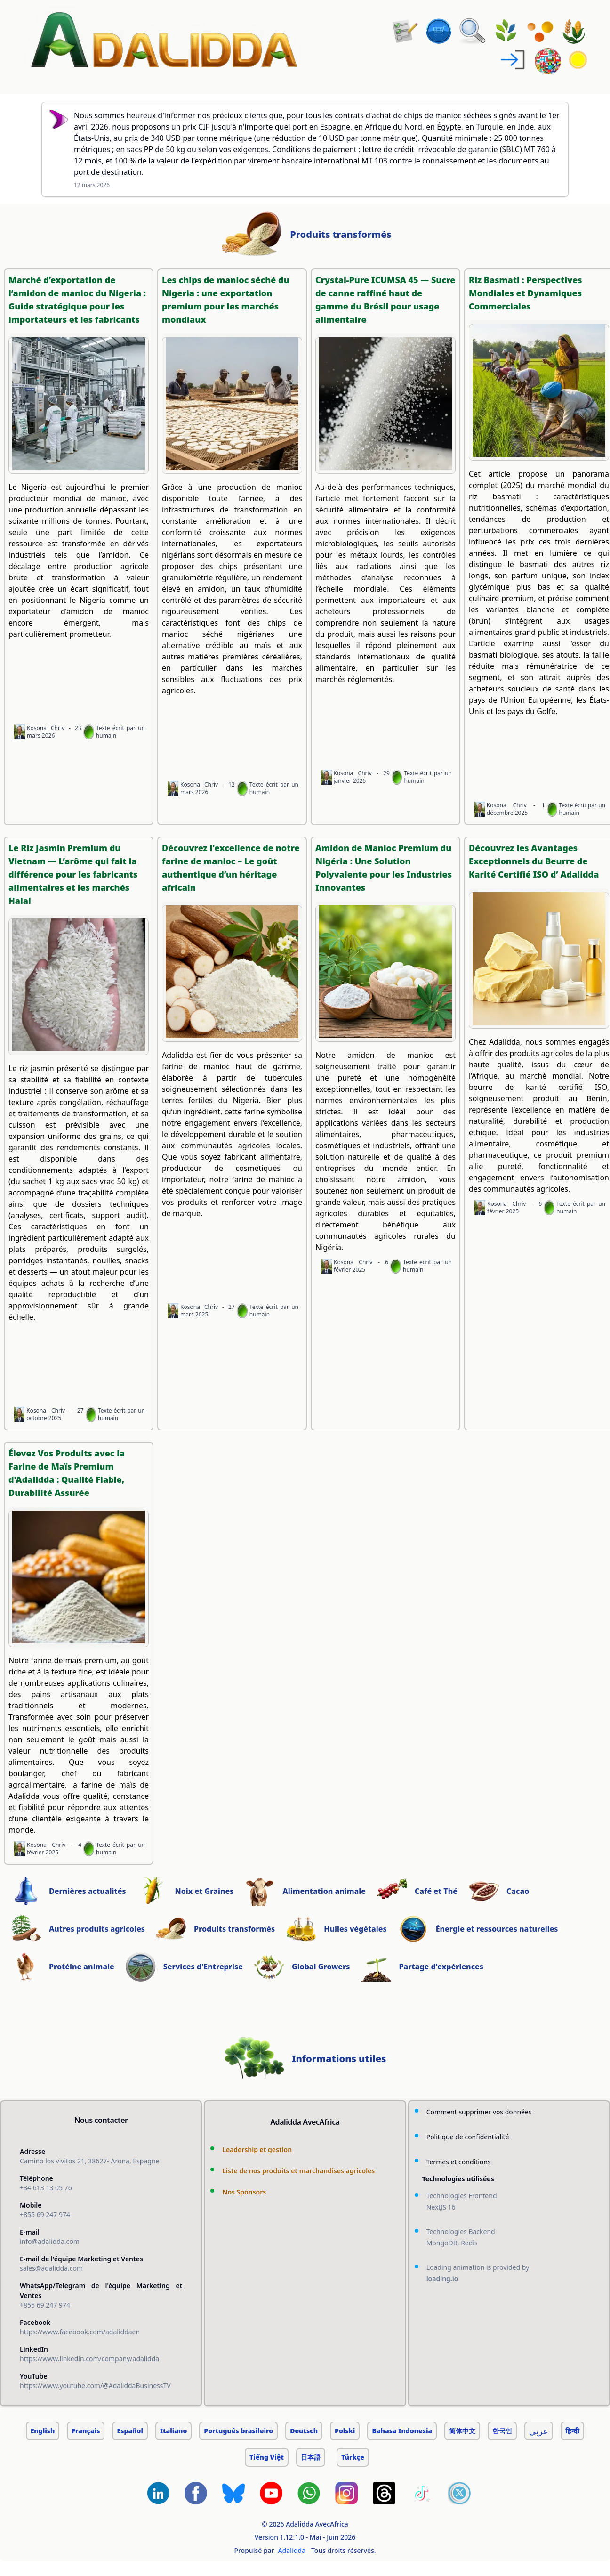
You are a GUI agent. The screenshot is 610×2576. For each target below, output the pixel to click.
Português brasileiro (238, 2430)
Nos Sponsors (244, 2191)
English (43, 2430)
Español (130, 2430)
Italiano (173, 2430)
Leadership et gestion (257, 2149)
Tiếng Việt (266, 2457)
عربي (538, 2431)
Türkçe (352, 2457)
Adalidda (292, 2550)
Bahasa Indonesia (402, 2430)
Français (86, 2430)
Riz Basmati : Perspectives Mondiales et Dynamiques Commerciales (525, 293)
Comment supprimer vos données (479, 2111)
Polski (345, 2430)
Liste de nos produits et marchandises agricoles (298, 2170)
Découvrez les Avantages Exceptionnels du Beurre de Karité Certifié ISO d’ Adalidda (534, 861)
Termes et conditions (458, 2161)
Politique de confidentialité (467, 2136)
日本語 (311, 2457)
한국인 (502, 2430)
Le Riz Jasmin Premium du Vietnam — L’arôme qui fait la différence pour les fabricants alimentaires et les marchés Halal (72, 874)
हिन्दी (572, 2430)
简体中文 (462, 2430)
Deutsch (304, 2430)
